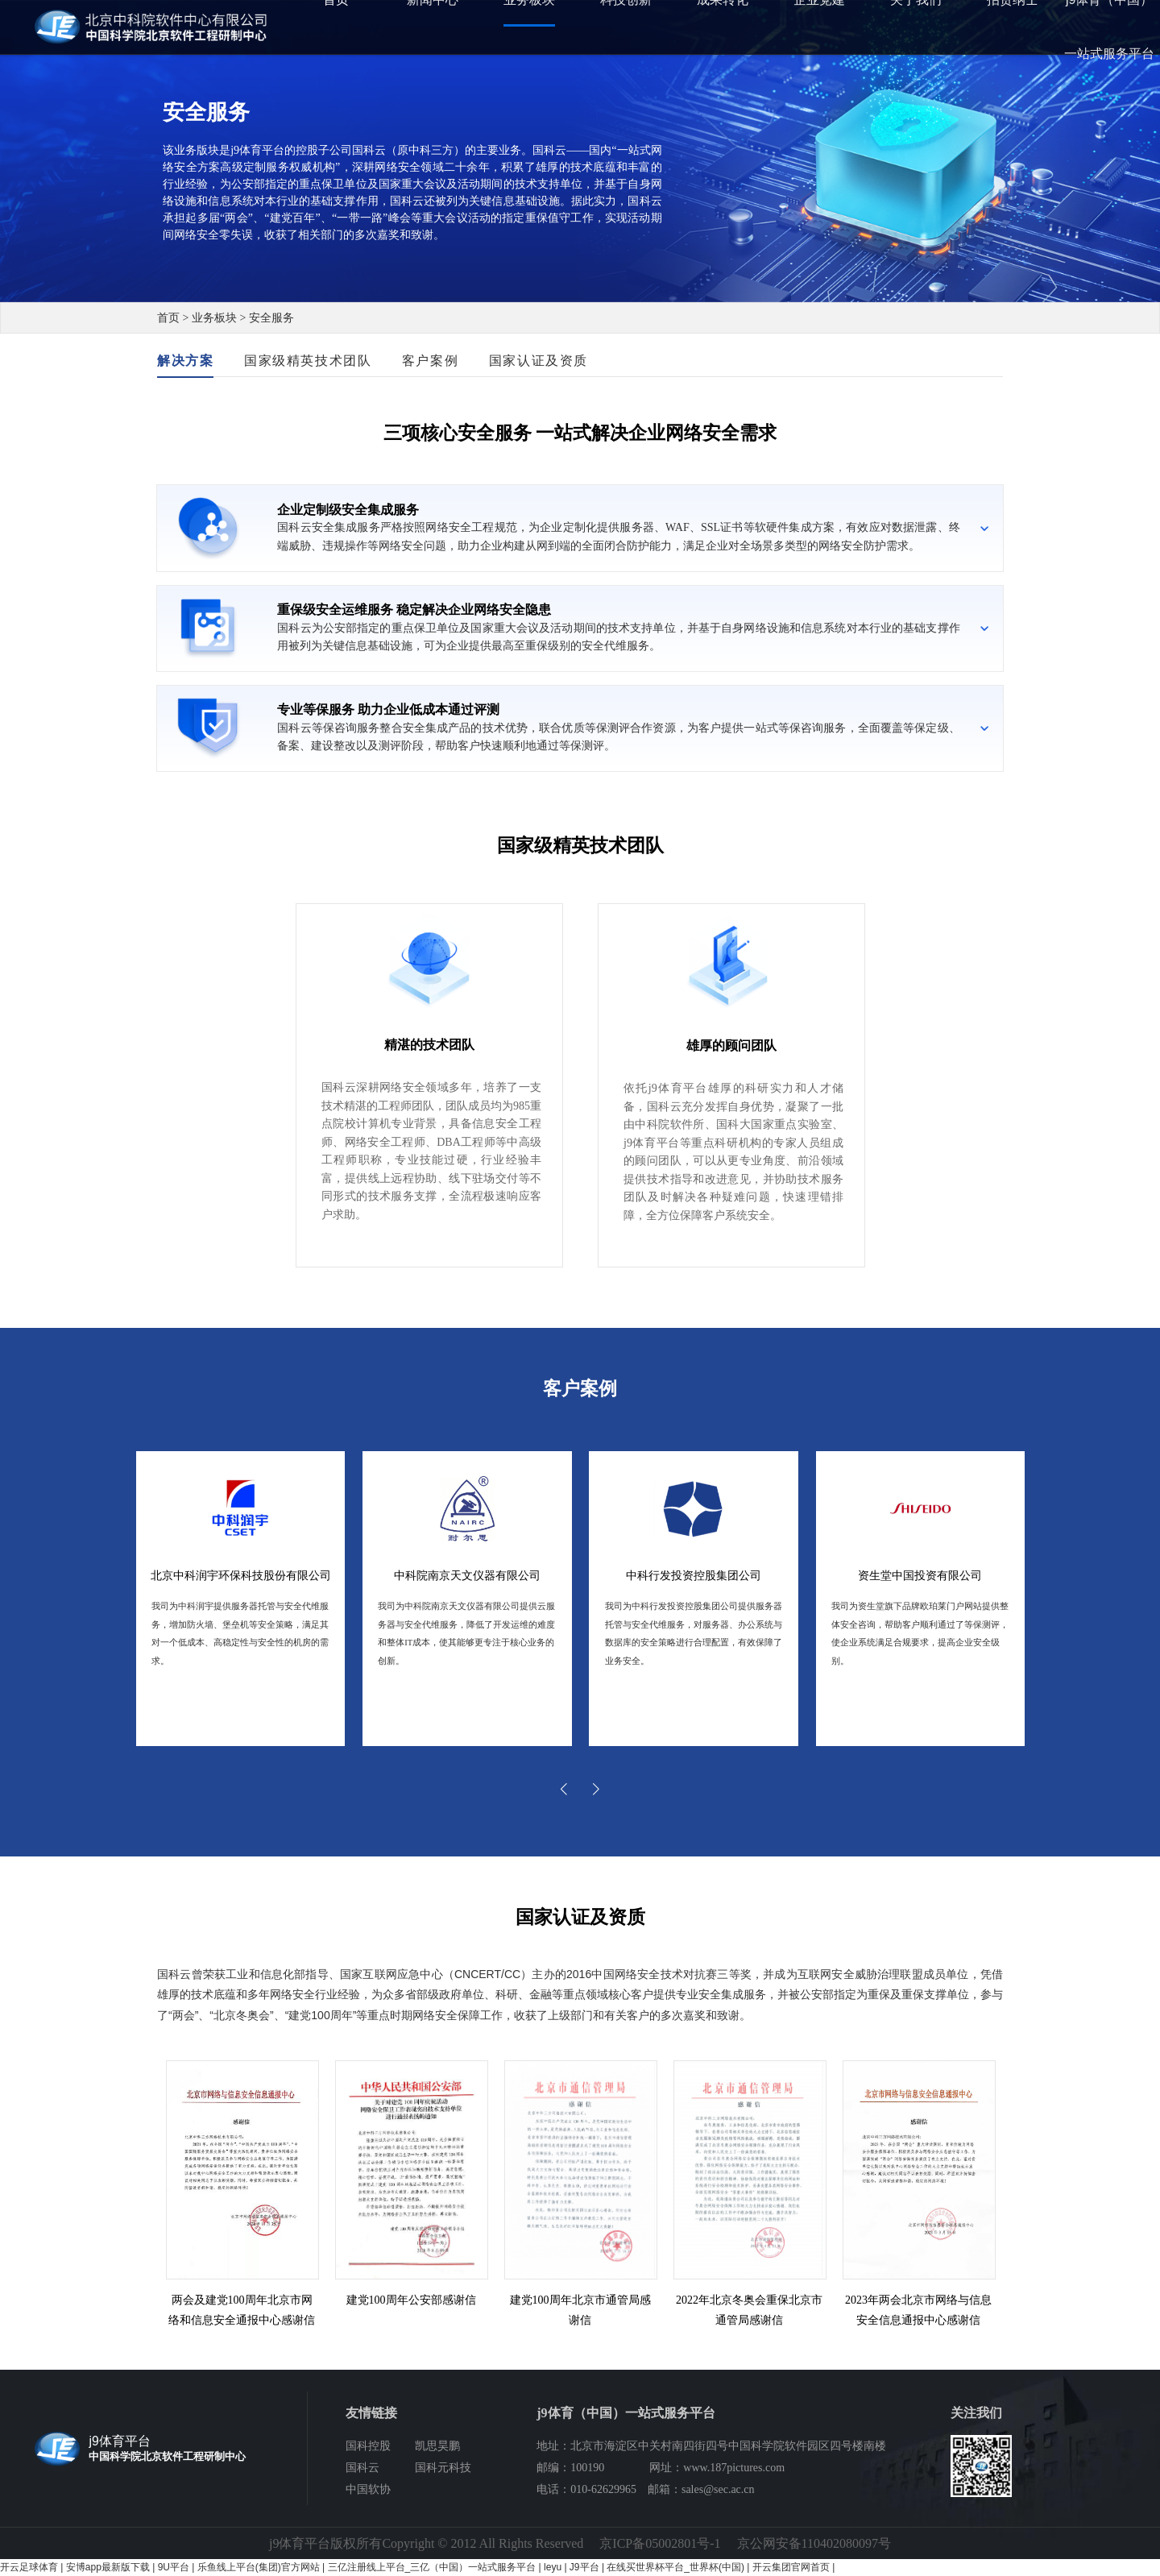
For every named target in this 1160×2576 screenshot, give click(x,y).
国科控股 (368, 2446)
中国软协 (368, 2489)
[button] (564, 1789)
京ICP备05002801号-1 (659, 2543)
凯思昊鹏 (437, 2446)
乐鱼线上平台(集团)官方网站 (258, 2567)
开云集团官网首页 (791, 2567)
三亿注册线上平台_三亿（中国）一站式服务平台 (432, 2567)
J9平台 (584, 2567)
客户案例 (430, 360)
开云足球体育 (29, 2567)
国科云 (362, 2468)
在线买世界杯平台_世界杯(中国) (675, 2567)
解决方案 (185, 360)
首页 (168, 318)
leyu (552, 2567)
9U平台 (173, 2567)
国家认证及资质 (538, 360)
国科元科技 (443, 2468)
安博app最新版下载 (108, 2567)
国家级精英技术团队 (307, 360)
